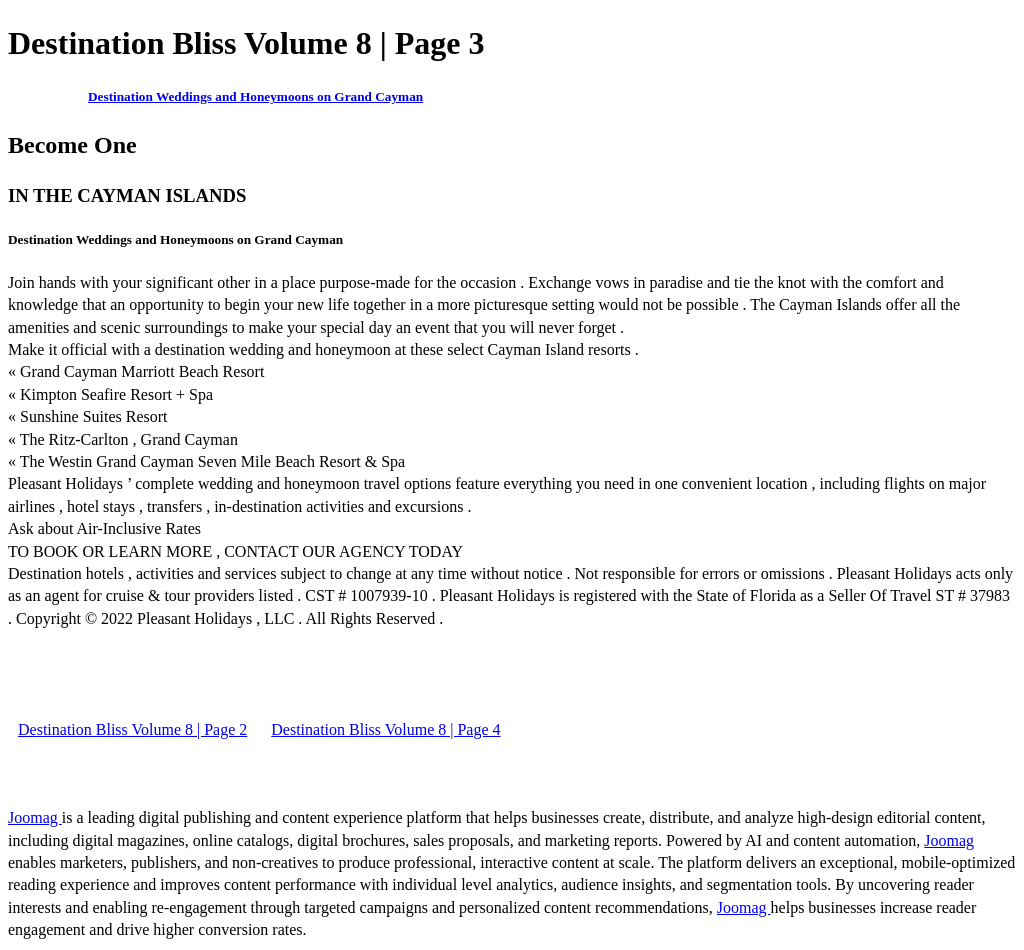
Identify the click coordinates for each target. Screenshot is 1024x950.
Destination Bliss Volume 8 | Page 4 (385, 729)
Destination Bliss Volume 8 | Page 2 (132, 729)
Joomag (35, 817)
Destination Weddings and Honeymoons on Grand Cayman (255, 96)
